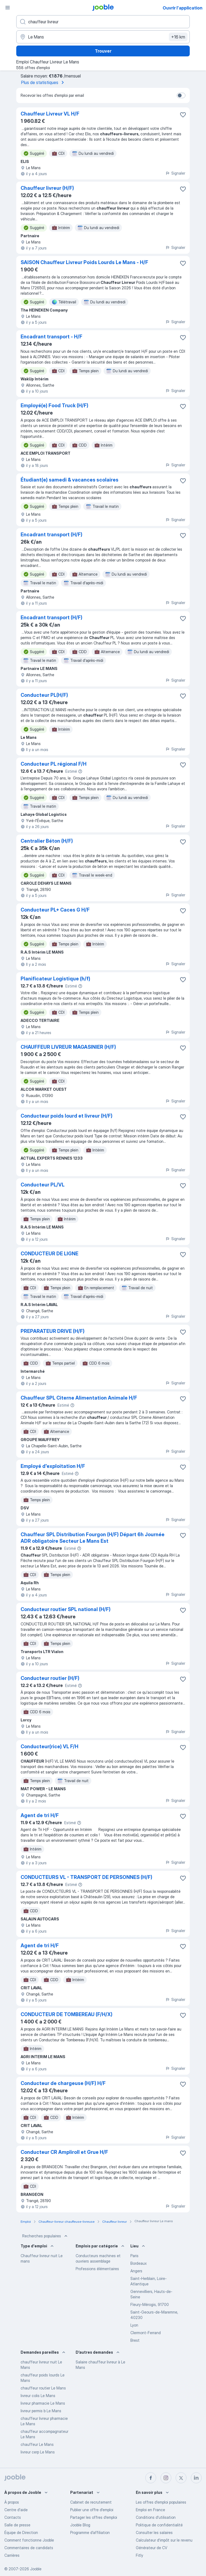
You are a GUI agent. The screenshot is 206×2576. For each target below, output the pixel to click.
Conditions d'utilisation (156, 2517)
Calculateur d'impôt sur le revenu (164, 2540)
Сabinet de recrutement (91, 2502)
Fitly (139, 2555)
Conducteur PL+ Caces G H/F (55, 910)
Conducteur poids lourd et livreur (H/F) (66, 1116)
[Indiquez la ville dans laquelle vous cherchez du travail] (103, 36)
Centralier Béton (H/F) (47, 841)
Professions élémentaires (97, 2268)
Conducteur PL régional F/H (53, 764)
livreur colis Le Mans (38, 2395)
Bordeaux (138, 2263)
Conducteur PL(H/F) (44, 695)
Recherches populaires (45, 2236)
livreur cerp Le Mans (38, 2452)
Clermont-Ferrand (145, 2332)
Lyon (134, 2325)
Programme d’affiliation (90, 2532)
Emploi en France (150, 2509)
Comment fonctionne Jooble (29, 2540)
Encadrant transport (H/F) (51, 534)
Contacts (12, 2517)
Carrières (12, 2555)
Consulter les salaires (154, 2532)
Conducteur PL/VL (43, 1185)
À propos (11, 2502)
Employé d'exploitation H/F (53, 1466)
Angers (136, 2271)
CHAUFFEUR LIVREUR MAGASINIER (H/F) (68, 1047)
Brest (135, 2340)
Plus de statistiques (43, 82)
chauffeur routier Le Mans (43, 2388)
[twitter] (181, 2477)
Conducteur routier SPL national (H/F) (66, 1609)
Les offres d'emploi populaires (161, 2502)
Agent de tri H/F (40, 1815)
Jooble (35, 2569)
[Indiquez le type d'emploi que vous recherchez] (103, 21)
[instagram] (165, 2477)
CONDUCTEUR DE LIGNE (49, 1253)
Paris (134, 2255)
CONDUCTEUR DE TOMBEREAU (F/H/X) (66, 2014)
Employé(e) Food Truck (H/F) (54, 405)
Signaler (175, 173)
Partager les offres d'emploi (93, 2517)
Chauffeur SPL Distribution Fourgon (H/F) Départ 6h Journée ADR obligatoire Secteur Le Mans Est (93, 1538)
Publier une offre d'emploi (91, 2509)
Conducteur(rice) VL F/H (49, 1746)
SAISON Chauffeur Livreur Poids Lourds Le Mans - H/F (84, 262)
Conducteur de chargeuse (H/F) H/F (63, 2083)
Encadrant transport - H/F (51, 336)
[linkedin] (196, 2477)
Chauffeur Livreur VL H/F (50, 114)
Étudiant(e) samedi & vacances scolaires (69, 480)
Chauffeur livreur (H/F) (47, 188)
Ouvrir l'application (182, 8)
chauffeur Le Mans (37, 2444)
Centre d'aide (16, 2509)
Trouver (103, 51)
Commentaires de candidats (28, 2547)
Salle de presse (17, 2525)
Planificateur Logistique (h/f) (55, 978)
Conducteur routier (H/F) (50, 1678)
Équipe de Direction (21, 2532)
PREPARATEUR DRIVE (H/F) (53, 1331)
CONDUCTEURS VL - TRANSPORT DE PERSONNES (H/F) (86, 1877)
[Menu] (7, 7)
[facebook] (150, 2477)
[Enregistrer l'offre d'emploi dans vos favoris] (183, 114)
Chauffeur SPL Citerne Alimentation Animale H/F (79, 1398)
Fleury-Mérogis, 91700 (149, 2304)
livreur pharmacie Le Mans (43, 2403)
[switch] (181, 95)
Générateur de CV (151, 2547)
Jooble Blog (80, 2525)
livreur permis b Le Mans (41, 2410)
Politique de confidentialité (159, 2525)
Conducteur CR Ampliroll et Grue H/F (64, 2152)
